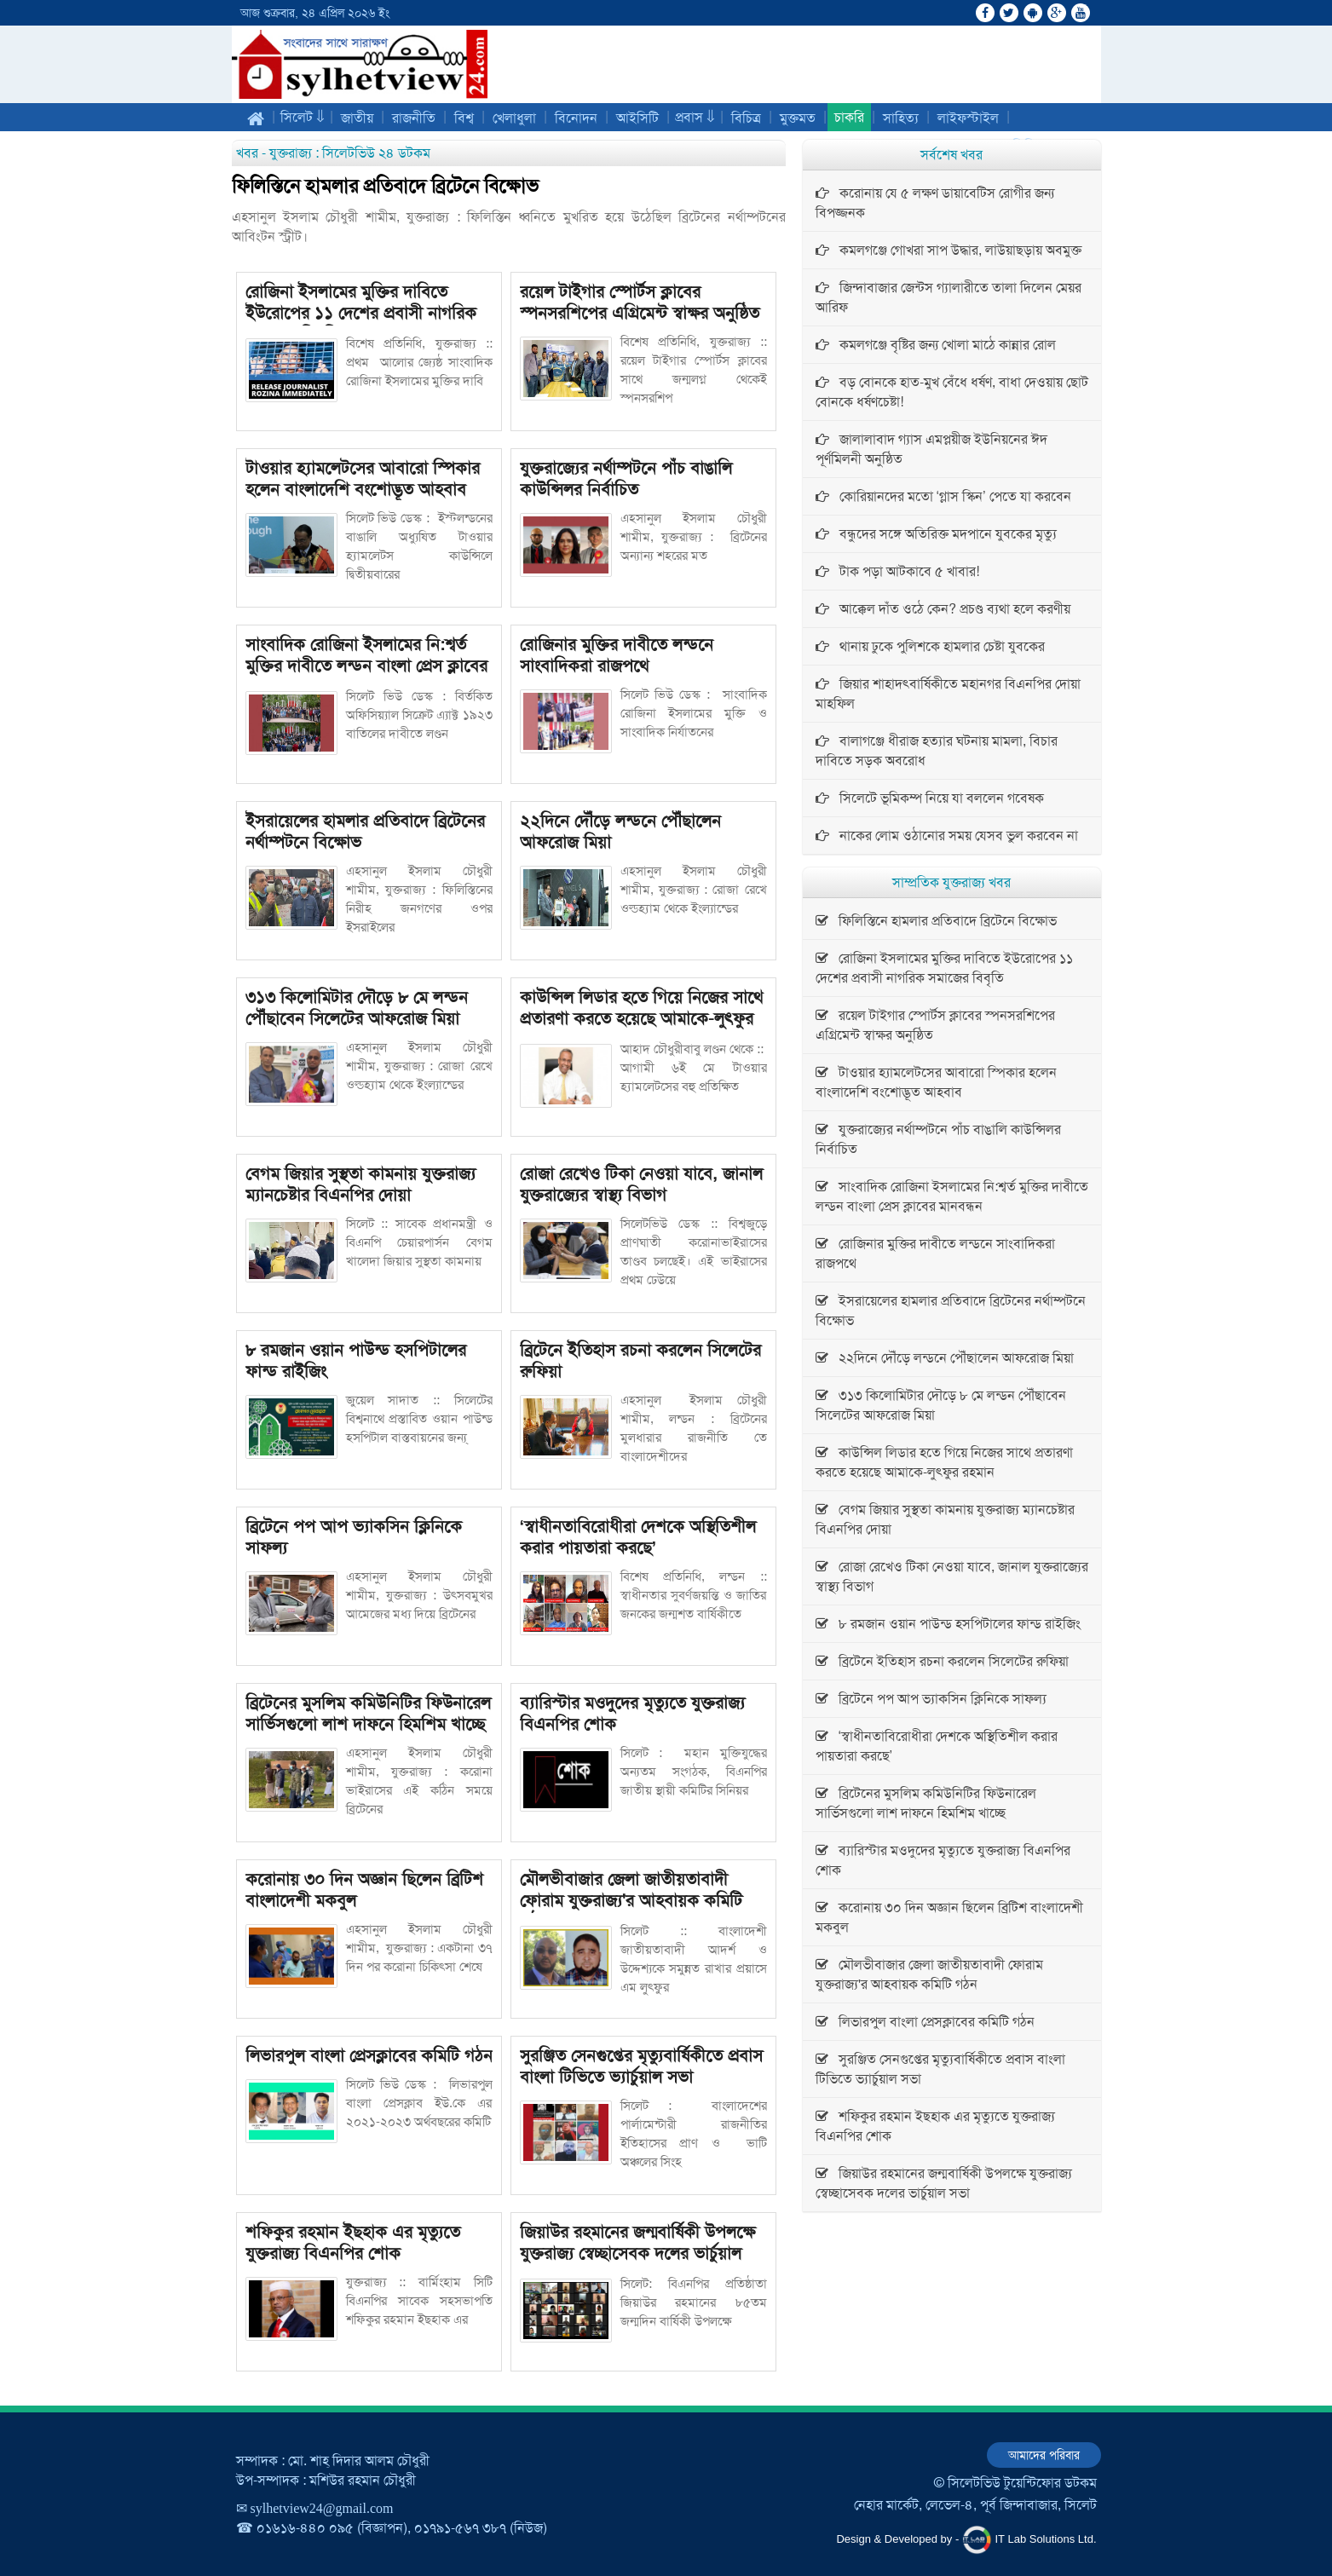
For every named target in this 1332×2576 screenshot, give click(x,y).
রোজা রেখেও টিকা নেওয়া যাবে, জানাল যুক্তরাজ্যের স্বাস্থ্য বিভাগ (641, 1184)
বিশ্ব (464, 118)
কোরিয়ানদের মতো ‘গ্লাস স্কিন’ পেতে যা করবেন (943, 496)
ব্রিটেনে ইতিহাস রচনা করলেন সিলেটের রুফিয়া (640, 1360)
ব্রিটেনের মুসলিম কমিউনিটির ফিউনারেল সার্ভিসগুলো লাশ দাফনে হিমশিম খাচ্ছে (368, 1713)
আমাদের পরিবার (1044, 2455)
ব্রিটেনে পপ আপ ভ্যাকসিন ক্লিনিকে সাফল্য (353, 1537)
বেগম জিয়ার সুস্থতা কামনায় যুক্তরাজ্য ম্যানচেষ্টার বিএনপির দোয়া (360, 1184)
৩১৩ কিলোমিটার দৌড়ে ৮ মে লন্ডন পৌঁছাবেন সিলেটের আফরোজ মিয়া (356, 1007)
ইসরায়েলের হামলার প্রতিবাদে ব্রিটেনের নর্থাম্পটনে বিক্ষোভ (365, 831)
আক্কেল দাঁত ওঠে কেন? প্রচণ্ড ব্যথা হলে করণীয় (943, 609)
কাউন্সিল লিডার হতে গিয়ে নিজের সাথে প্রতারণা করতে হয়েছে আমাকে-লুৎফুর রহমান (641, 1018)
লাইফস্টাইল (968, 118)
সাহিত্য (901, 118)
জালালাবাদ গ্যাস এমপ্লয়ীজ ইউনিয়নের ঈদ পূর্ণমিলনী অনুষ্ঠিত (931, 449)
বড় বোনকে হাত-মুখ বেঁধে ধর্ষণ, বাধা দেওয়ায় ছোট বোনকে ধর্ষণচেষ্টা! (952, 392)
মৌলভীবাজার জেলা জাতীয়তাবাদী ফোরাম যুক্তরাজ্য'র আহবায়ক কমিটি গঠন (631, 1900)
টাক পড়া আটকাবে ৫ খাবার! (897, 571)
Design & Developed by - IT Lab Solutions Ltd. (966, 2540)
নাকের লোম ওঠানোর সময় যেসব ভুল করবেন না (947, 835)
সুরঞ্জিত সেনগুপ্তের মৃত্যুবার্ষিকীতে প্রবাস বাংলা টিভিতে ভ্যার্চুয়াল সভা (641, 2066)
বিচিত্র (746, 118)
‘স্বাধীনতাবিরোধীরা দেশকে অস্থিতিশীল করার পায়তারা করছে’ (638, 1537)
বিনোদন (576, 118)
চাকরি (849, 117)
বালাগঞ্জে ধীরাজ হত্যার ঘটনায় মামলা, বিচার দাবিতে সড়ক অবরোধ (937, 750)
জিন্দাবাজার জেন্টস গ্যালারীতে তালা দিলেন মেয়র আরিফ (948, 297)
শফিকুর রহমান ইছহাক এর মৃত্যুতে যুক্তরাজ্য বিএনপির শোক (352, 2242)
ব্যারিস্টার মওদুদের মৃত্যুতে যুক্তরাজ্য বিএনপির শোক (632, 1713)
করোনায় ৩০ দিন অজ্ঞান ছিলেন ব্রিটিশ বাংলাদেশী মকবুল (364, 1889)
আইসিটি (637, 118)
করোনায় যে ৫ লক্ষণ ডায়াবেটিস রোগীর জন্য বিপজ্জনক (935, 203)
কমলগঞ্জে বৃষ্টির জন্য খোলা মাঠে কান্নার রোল (936, 345)
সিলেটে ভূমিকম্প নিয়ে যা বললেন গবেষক (930, 798)
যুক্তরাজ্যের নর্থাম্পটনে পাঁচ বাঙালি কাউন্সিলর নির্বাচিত (626, 478)
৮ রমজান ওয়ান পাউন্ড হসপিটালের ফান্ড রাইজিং (355, 1360)
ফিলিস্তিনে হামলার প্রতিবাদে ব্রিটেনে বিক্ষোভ (385, 186)
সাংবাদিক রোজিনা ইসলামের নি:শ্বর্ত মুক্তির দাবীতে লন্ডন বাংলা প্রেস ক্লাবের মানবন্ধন (366, 665)
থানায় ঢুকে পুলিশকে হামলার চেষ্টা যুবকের (930, 646)
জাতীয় (357, 118)
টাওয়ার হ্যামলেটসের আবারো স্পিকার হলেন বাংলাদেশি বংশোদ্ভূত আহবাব (362, 478)
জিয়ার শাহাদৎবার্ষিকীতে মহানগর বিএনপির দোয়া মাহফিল (948, 693)
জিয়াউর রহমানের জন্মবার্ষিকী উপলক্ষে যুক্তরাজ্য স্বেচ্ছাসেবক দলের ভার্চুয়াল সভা (637, 2253)
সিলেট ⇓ (302, 117)
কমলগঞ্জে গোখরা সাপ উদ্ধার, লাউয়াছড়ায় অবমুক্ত (948, 250)
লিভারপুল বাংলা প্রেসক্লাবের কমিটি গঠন (369, 2055)
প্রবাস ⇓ (695, 117)
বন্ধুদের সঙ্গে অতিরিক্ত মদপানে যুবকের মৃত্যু (936, 534)
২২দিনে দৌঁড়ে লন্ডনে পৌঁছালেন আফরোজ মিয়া (620, 831)
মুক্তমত (798, 118)
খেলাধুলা (514, 118)
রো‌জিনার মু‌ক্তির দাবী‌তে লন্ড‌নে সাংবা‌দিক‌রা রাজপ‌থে (616, 655)
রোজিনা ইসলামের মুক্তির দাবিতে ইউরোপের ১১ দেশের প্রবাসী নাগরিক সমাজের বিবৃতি (360, 312)
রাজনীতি (413, 118)
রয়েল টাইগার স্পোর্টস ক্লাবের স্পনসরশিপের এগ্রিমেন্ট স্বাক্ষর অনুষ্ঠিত (639, 302)
